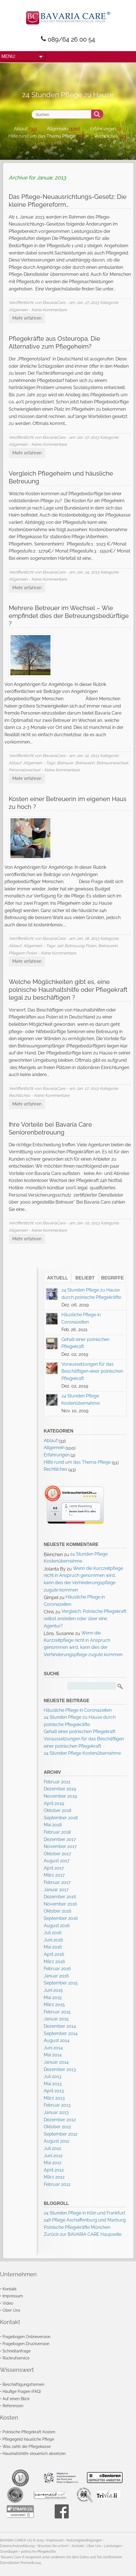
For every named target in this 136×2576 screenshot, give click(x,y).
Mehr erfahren (27, 318)
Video (8, 2303)
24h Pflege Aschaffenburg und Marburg (85, 2220)
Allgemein (57, 128)
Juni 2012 (53, 2155)
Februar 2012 (57, 2184)
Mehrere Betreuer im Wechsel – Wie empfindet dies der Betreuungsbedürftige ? (69, 615)
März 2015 (54, 2004)
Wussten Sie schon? (53, 2546)
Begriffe (112, 1278)
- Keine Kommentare (48, 309)
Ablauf (20, 128)
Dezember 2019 (60, 1788)
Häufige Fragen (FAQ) (22, 2391)
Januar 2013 (56, 2112)
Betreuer (65, 762)
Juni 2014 (53, 2047)
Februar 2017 (57, 1882)
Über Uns (11, 2310)
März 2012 (54, 2177)
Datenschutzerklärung (17, 2546)
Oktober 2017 (57, 1853)
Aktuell (57, 1278)
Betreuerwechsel (112, 762)
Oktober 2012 (57, 2126)
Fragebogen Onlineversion (26, 2336)
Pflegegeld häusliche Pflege (28, 2439)
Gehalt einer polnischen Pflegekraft (79, 1731)
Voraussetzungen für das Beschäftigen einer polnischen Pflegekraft (92, 1371)
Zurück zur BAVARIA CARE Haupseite (82, 2234)
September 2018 (61, 1817)
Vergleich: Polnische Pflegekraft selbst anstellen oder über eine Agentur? (85, 1618)
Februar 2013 (57, 2105)
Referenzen (13, 2405)
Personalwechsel (24, 769)
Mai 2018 (53, 1824)
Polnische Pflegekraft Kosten (29, 2431)
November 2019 (60, 1796)
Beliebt (84, 1278)
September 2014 (61, 2033)
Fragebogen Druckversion (26, 2343)
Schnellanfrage (17, 2350)
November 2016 (60, 1904)
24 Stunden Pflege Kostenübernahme (82, 1753)
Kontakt (10, 2288)
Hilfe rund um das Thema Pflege (41, 136)
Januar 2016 (56, 1976)
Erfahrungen (103, 128)
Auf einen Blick (16, 2398)
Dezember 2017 (60, 1839)
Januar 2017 (56, 1889)
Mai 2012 (52, 2162)
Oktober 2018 (57, 1810)
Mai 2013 (53, 2083)
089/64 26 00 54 (71, 39)
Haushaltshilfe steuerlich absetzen (34, 2453)
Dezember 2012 (60, 2119)
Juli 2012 (52, 2148)
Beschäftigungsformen (23, 2384)
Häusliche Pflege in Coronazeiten (78, 1710)
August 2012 (56, 2141)
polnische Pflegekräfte (38, 2552)
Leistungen (112, 2546)
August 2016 (57, 1925)
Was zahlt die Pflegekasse (27, 2446)
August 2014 (57, 2040)
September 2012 (60, 2134)
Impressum (13, 2295)
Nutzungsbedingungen (84, 2540)
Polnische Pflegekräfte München (77, 2227)
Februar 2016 (57, 1968)
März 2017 (54, 1875)
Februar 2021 (57, 1781)
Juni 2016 (53, 1940)
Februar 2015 (57, 2012)
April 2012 (54, 2170)
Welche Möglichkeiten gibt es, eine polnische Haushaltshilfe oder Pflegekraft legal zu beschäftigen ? (68, 989)
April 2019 (54, 1803)
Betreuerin (84, 762)
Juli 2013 (52, 2076)
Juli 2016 (53, 1932)
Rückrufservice (16, 2358)
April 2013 (54, 2090)
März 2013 (54, 2098)
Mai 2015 (53, 1997)
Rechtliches (106, 136)
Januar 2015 (56, 2019)
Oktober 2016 (58, 1911)
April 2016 (54, 1954)
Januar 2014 (56, 2062)
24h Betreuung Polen (76, 945)
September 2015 (61, 1983)
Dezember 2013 (60, 2069)
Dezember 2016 (60, 1896)
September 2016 (61, 1918)
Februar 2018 (57, 1832)
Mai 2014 (53, 2054)
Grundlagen (9, 2552)
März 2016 (54, 1961)
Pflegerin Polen (23, 953)
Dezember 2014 (60, 2026)
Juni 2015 (53, 1990)
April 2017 (54, 1868)
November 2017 (60, 1846)
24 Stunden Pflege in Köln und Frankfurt (84, 2213)
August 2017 (57, 1860)
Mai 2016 (53, 1947)
